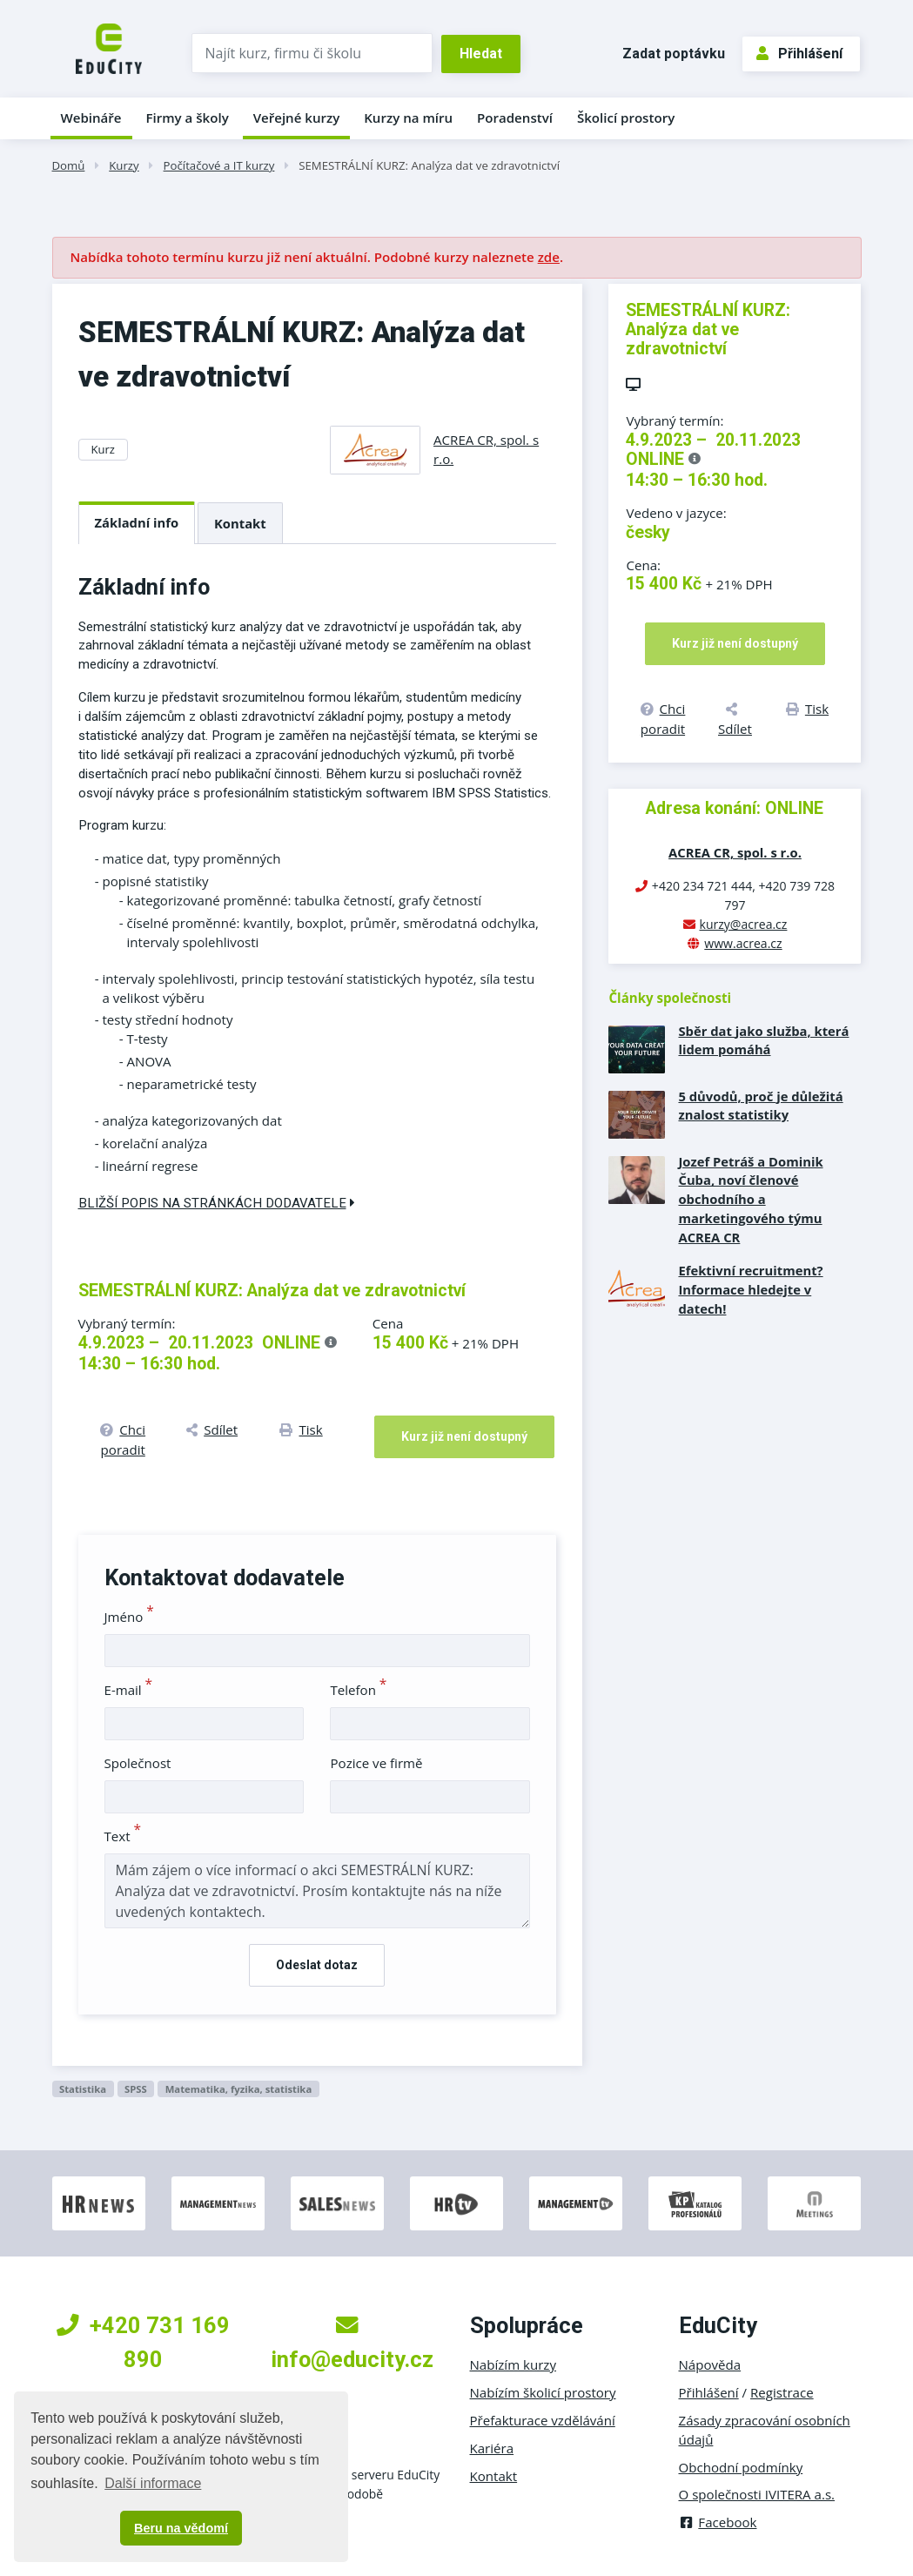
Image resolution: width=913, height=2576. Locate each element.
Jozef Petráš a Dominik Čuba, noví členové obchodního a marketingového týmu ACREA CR (750, 1200)
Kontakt (240, 523)
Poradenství (515, 117)
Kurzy (123, 165)
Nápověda (710, 2364)
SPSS (135, 2088)
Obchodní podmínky (741, 2467)
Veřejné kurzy (296, 117)
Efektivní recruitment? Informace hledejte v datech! (750, 1289)
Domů (68, 165)
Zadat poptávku (673, 53)
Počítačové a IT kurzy (219, 165)
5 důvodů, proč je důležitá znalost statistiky (760, 1105)
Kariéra (492, 2448)
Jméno (129, 1616)
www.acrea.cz (743, 943)
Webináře (91, 117)
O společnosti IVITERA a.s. (757, 2494)
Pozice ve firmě (376, 1763)
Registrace (782, 2392)
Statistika (82, 2088)
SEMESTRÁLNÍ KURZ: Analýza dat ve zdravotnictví (429, 165)
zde (549, 257)
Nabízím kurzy (513, 2364)
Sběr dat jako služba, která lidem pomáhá (763, 1040)
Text (123, 1836)
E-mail (128, 1689)
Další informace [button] (152, 2483)
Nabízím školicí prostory (543, 2392)
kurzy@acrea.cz (744, 924)
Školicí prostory (626, 117)
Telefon (358, 1689)
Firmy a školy (186, 117)
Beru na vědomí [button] (181, 2528)
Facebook (718, 2522)
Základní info (137, 522)
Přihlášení (799, 53)
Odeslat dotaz (317, 1965)
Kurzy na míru (408, 117)
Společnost (137, 1763)
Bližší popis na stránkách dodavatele (216, 1203)
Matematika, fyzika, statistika (238, 2088)
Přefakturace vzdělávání (542, 2420)
